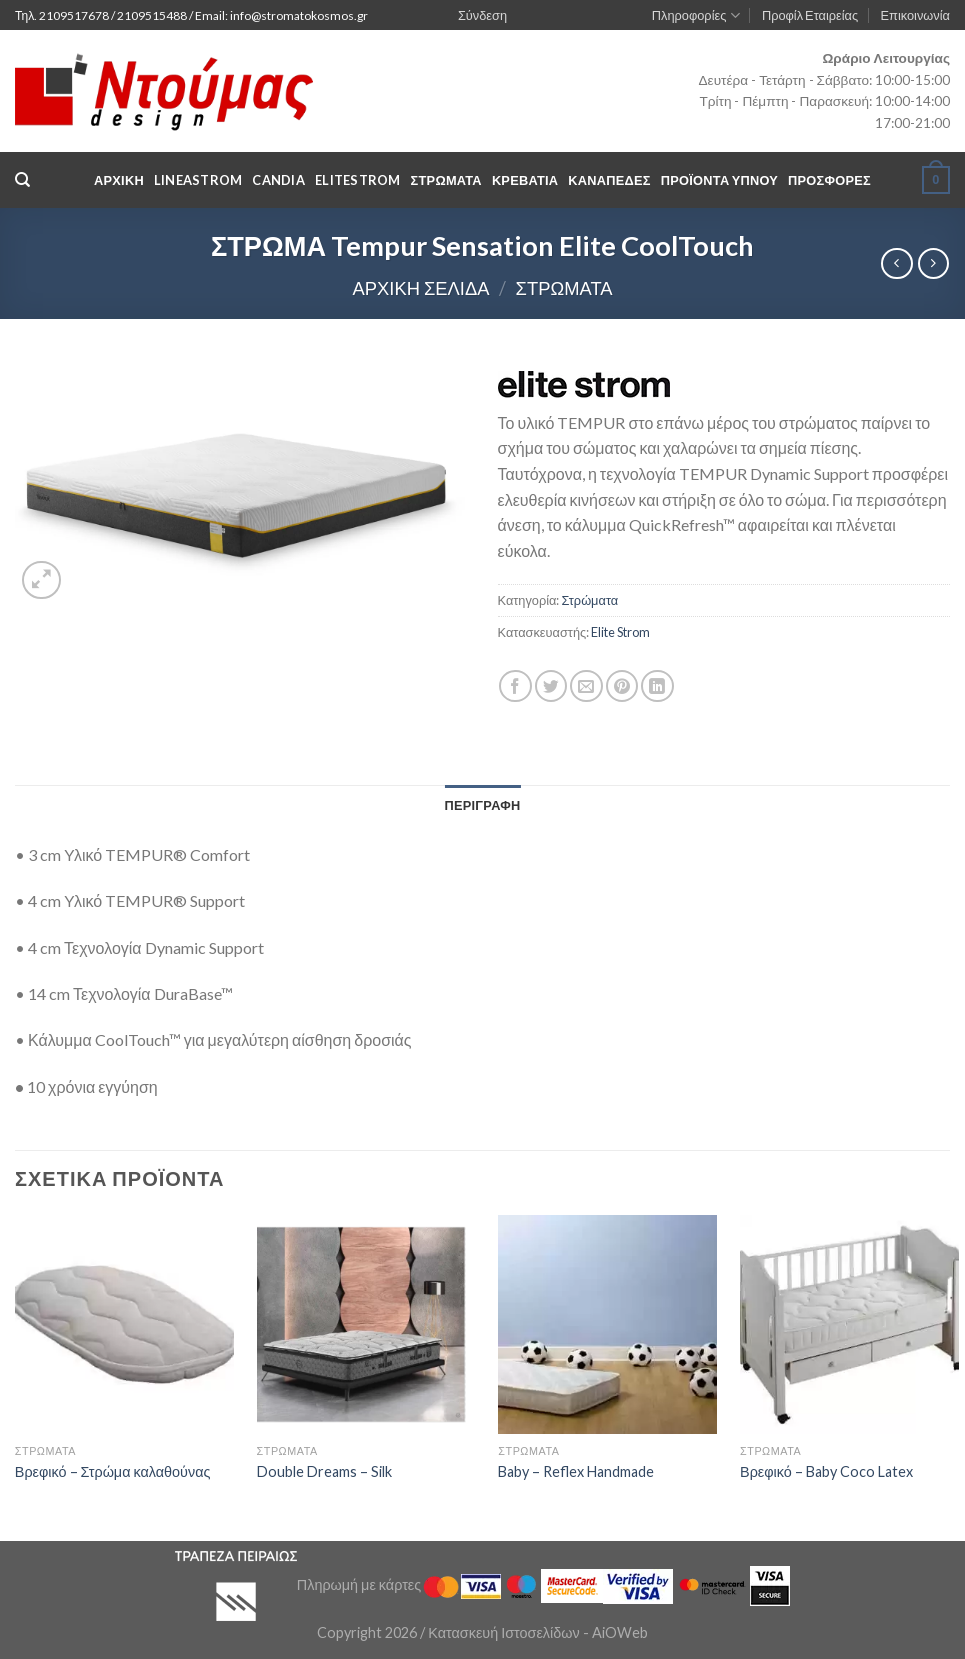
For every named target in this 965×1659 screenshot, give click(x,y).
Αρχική (119, 180)
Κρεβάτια (525, 180)
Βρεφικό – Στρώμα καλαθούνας (113, 1471)
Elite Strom (620, 632)
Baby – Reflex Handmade (576, 1471)
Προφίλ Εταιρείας (810, 15)
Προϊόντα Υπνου (719, 180)
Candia (278, 180)
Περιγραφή (482, 805)
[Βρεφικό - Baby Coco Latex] (849, 1324)
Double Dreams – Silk (324, 1471)
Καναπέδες (609, 180)
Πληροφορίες (696, 15)
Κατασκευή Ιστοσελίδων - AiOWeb (537, 1632)
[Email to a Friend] (586, 686)
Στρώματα (564, 288)
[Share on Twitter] (551, 686)
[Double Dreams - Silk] (366, 1324)
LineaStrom (198, 180)
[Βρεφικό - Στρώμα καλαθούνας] (124, 1324)
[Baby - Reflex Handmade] (607, 1324)
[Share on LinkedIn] (657, 686)
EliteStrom (358, 180)
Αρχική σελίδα (420, 288)
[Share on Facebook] (515, 686)
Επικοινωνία (915, 15)
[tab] (482, 805)
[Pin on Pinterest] (622, 686)
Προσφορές (829, 180)
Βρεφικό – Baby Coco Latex (826, 1471)
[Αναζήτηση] (22, 180)
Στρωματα (446, 180)
